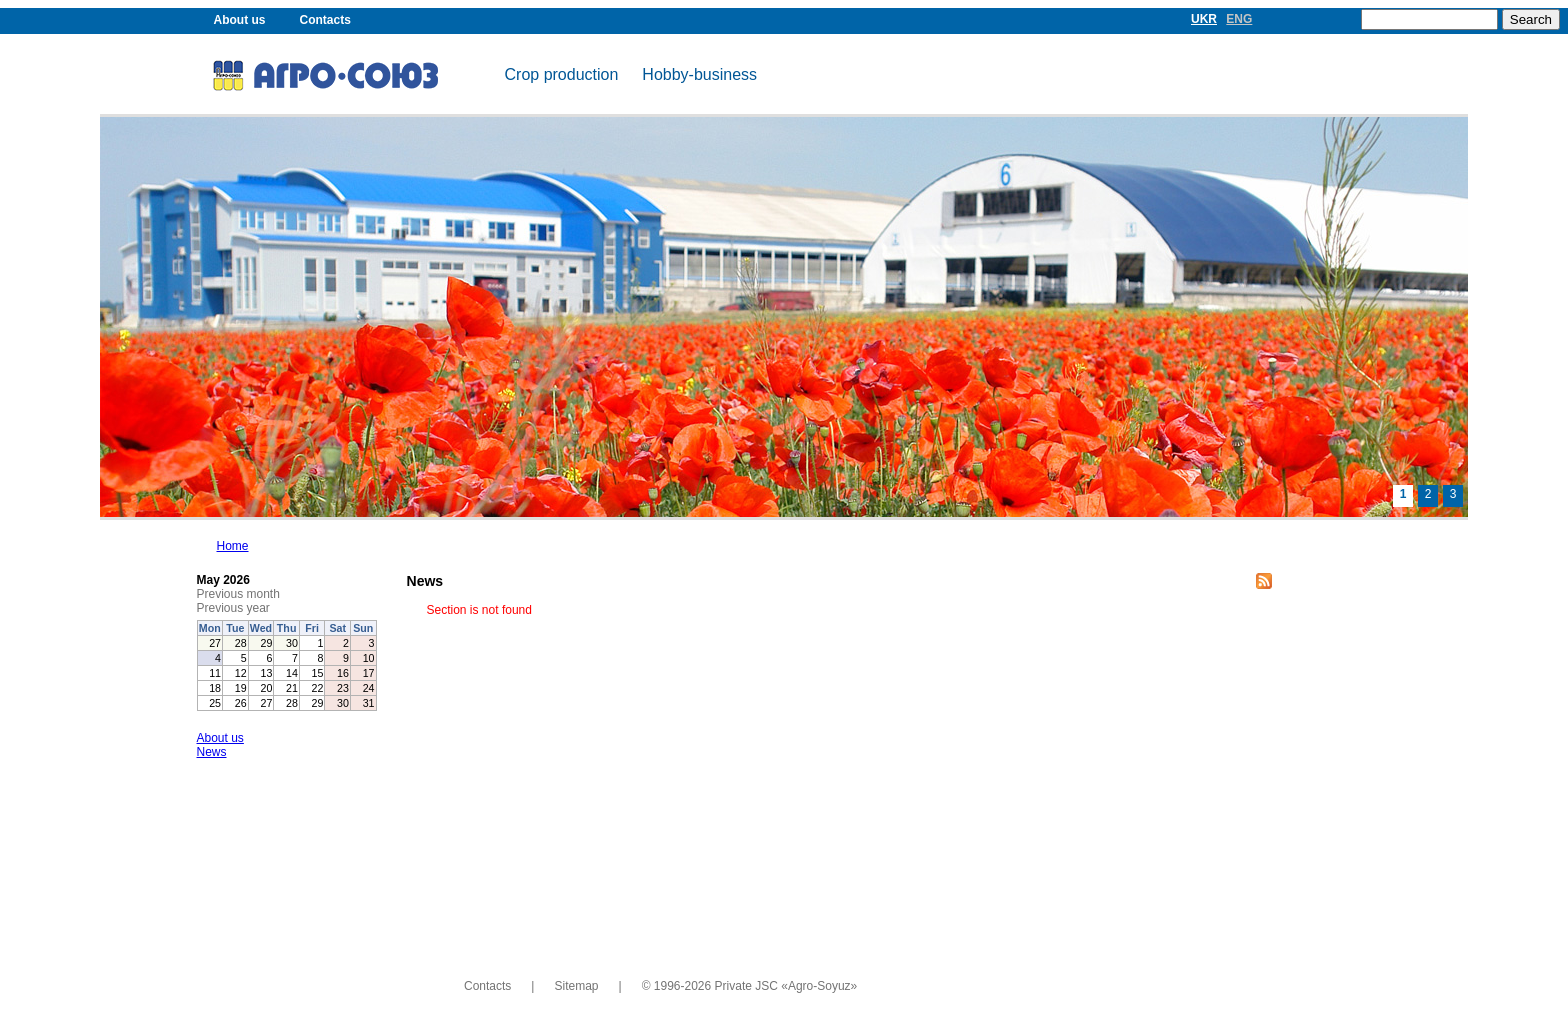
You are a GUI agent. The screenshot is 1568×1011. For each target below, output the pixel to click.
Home (233, 546)
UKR (1204, 19)
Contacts (325, 20)
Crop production (562, 74)
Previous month (238, 594)
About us (240, 20)
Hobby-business (699, 74)
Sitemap (576, 986)
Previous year (233, 608)
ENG (1239, 19)
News (212, 752)
